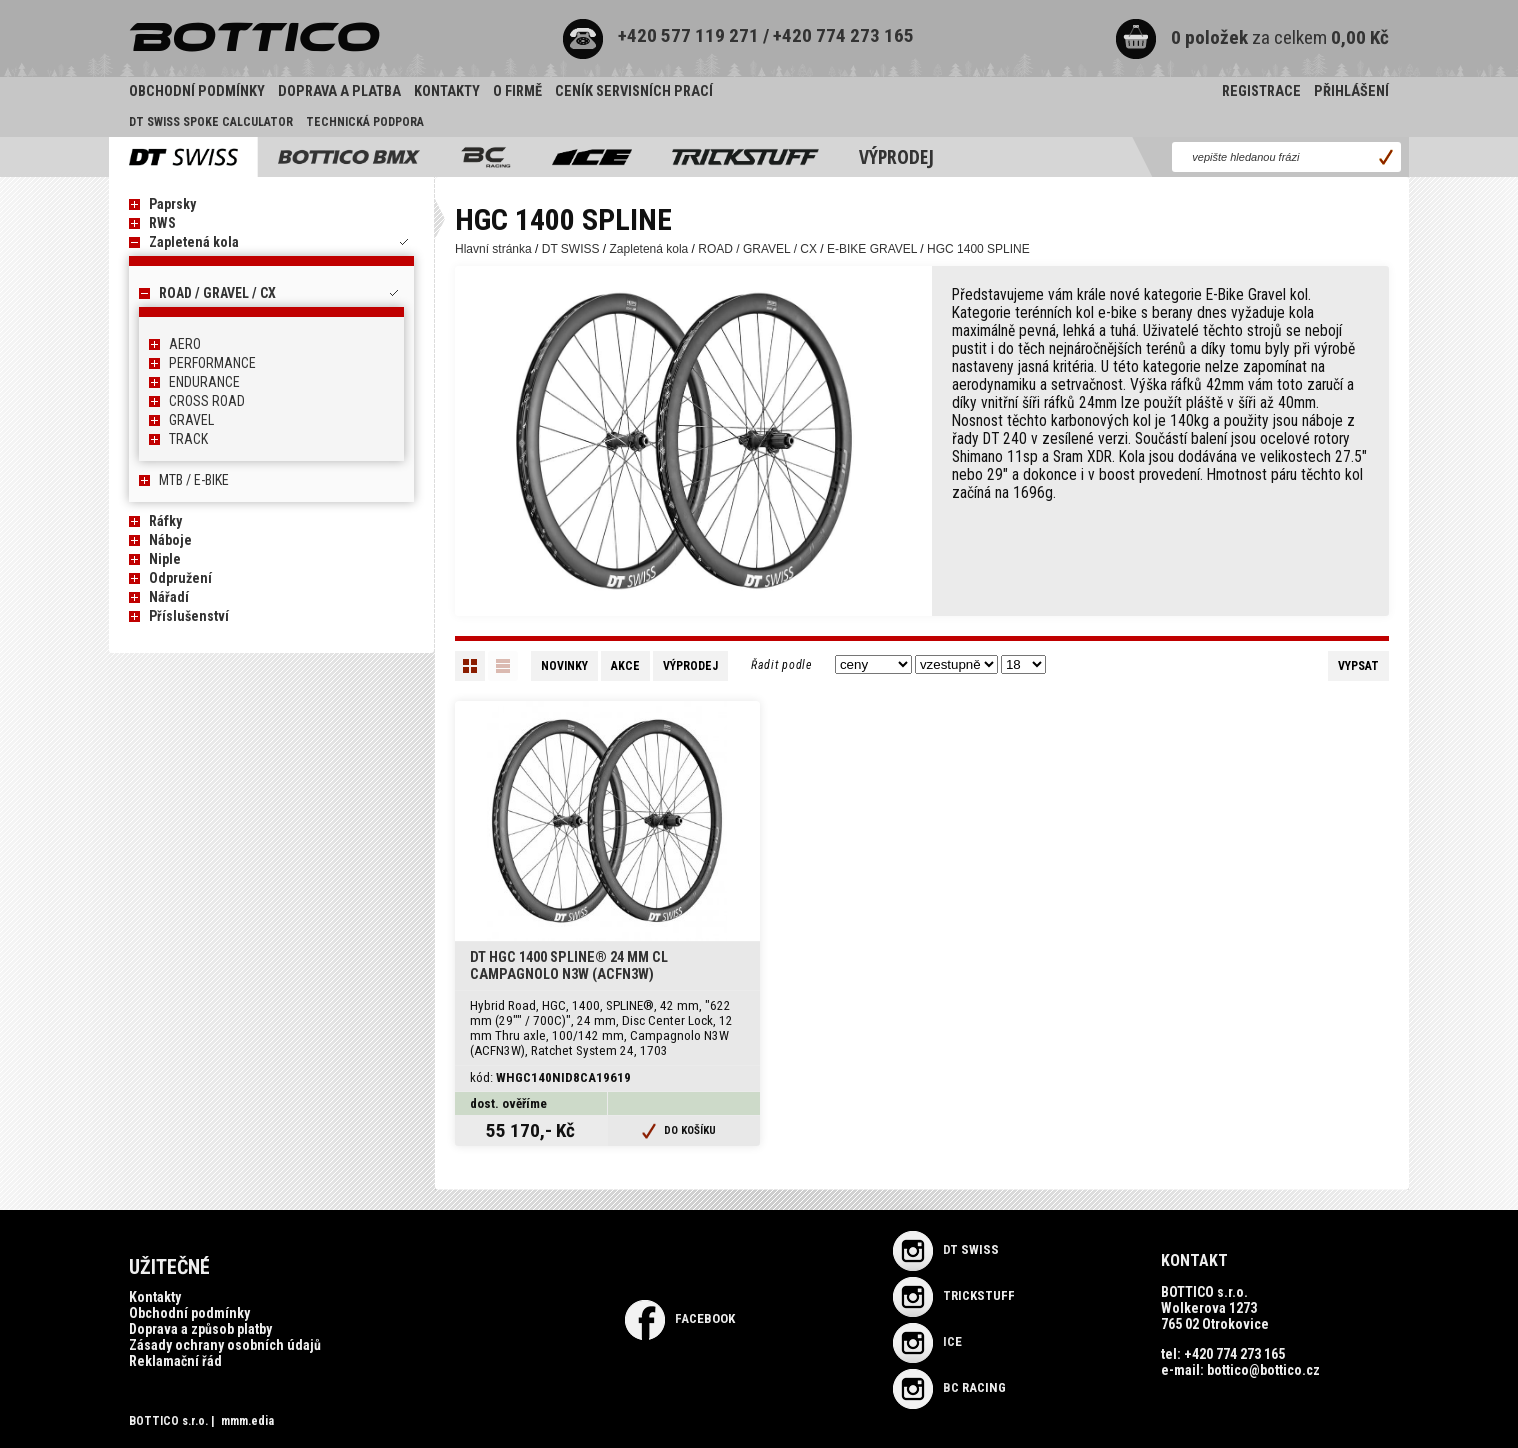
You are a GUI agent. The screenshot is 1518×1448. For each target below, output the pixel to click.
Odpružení (180, 578)
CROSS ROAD (207, 401)
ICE (927, 1341)
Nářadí (169, 597)
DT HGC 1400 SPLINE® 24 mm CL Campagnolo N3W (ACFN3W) (569, 966)
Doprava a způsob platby (200, 1329)
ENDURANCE (204, 382)
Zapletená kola (194, 242)
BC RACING (949, 1387)
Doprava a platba (339, 91)
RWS (162, 223)
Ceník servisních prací (634, 91)
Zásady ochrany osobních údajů (225, 1345)
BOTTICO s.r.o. (168, 1421)
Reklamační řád (175, 1361)
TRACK (188, 439)
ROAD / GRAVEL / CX (217, 293)
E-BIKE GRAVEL (872, 249)
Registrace (1261, 91)
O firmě (517, 91)
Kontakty (447, 91)
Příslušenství (189, 616)
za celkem (1251, 37)
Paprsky (172, 204)
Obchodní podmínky (197, 91)
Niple (165, 559)
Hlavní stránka (493, 249)
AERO (185, 344)
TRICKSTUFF (954, 1295)
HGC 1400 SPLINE (978, 249)
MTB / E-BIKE (194, 480)
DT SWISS (571, 249)
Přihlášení (1351, 91)
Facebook (680, 1318)
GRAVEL (191, 420)
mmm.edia (247, 1421)
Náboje (170, 540)
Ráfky (165, 521)
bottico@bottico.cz (1263, 1370)
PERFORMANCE (212, 363)
